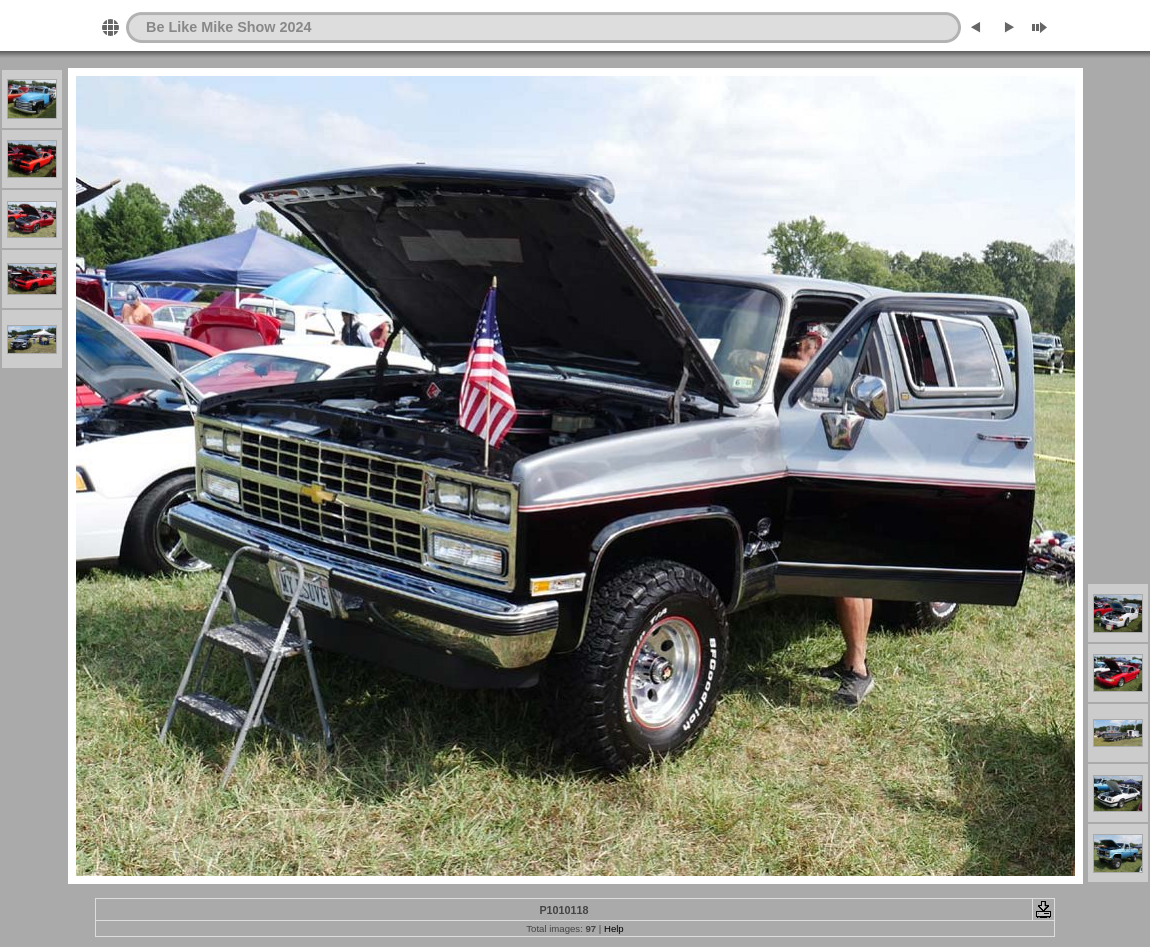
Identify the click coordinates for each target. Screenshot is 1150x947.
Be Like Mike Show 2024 (229, 27)
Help (614, 928)
